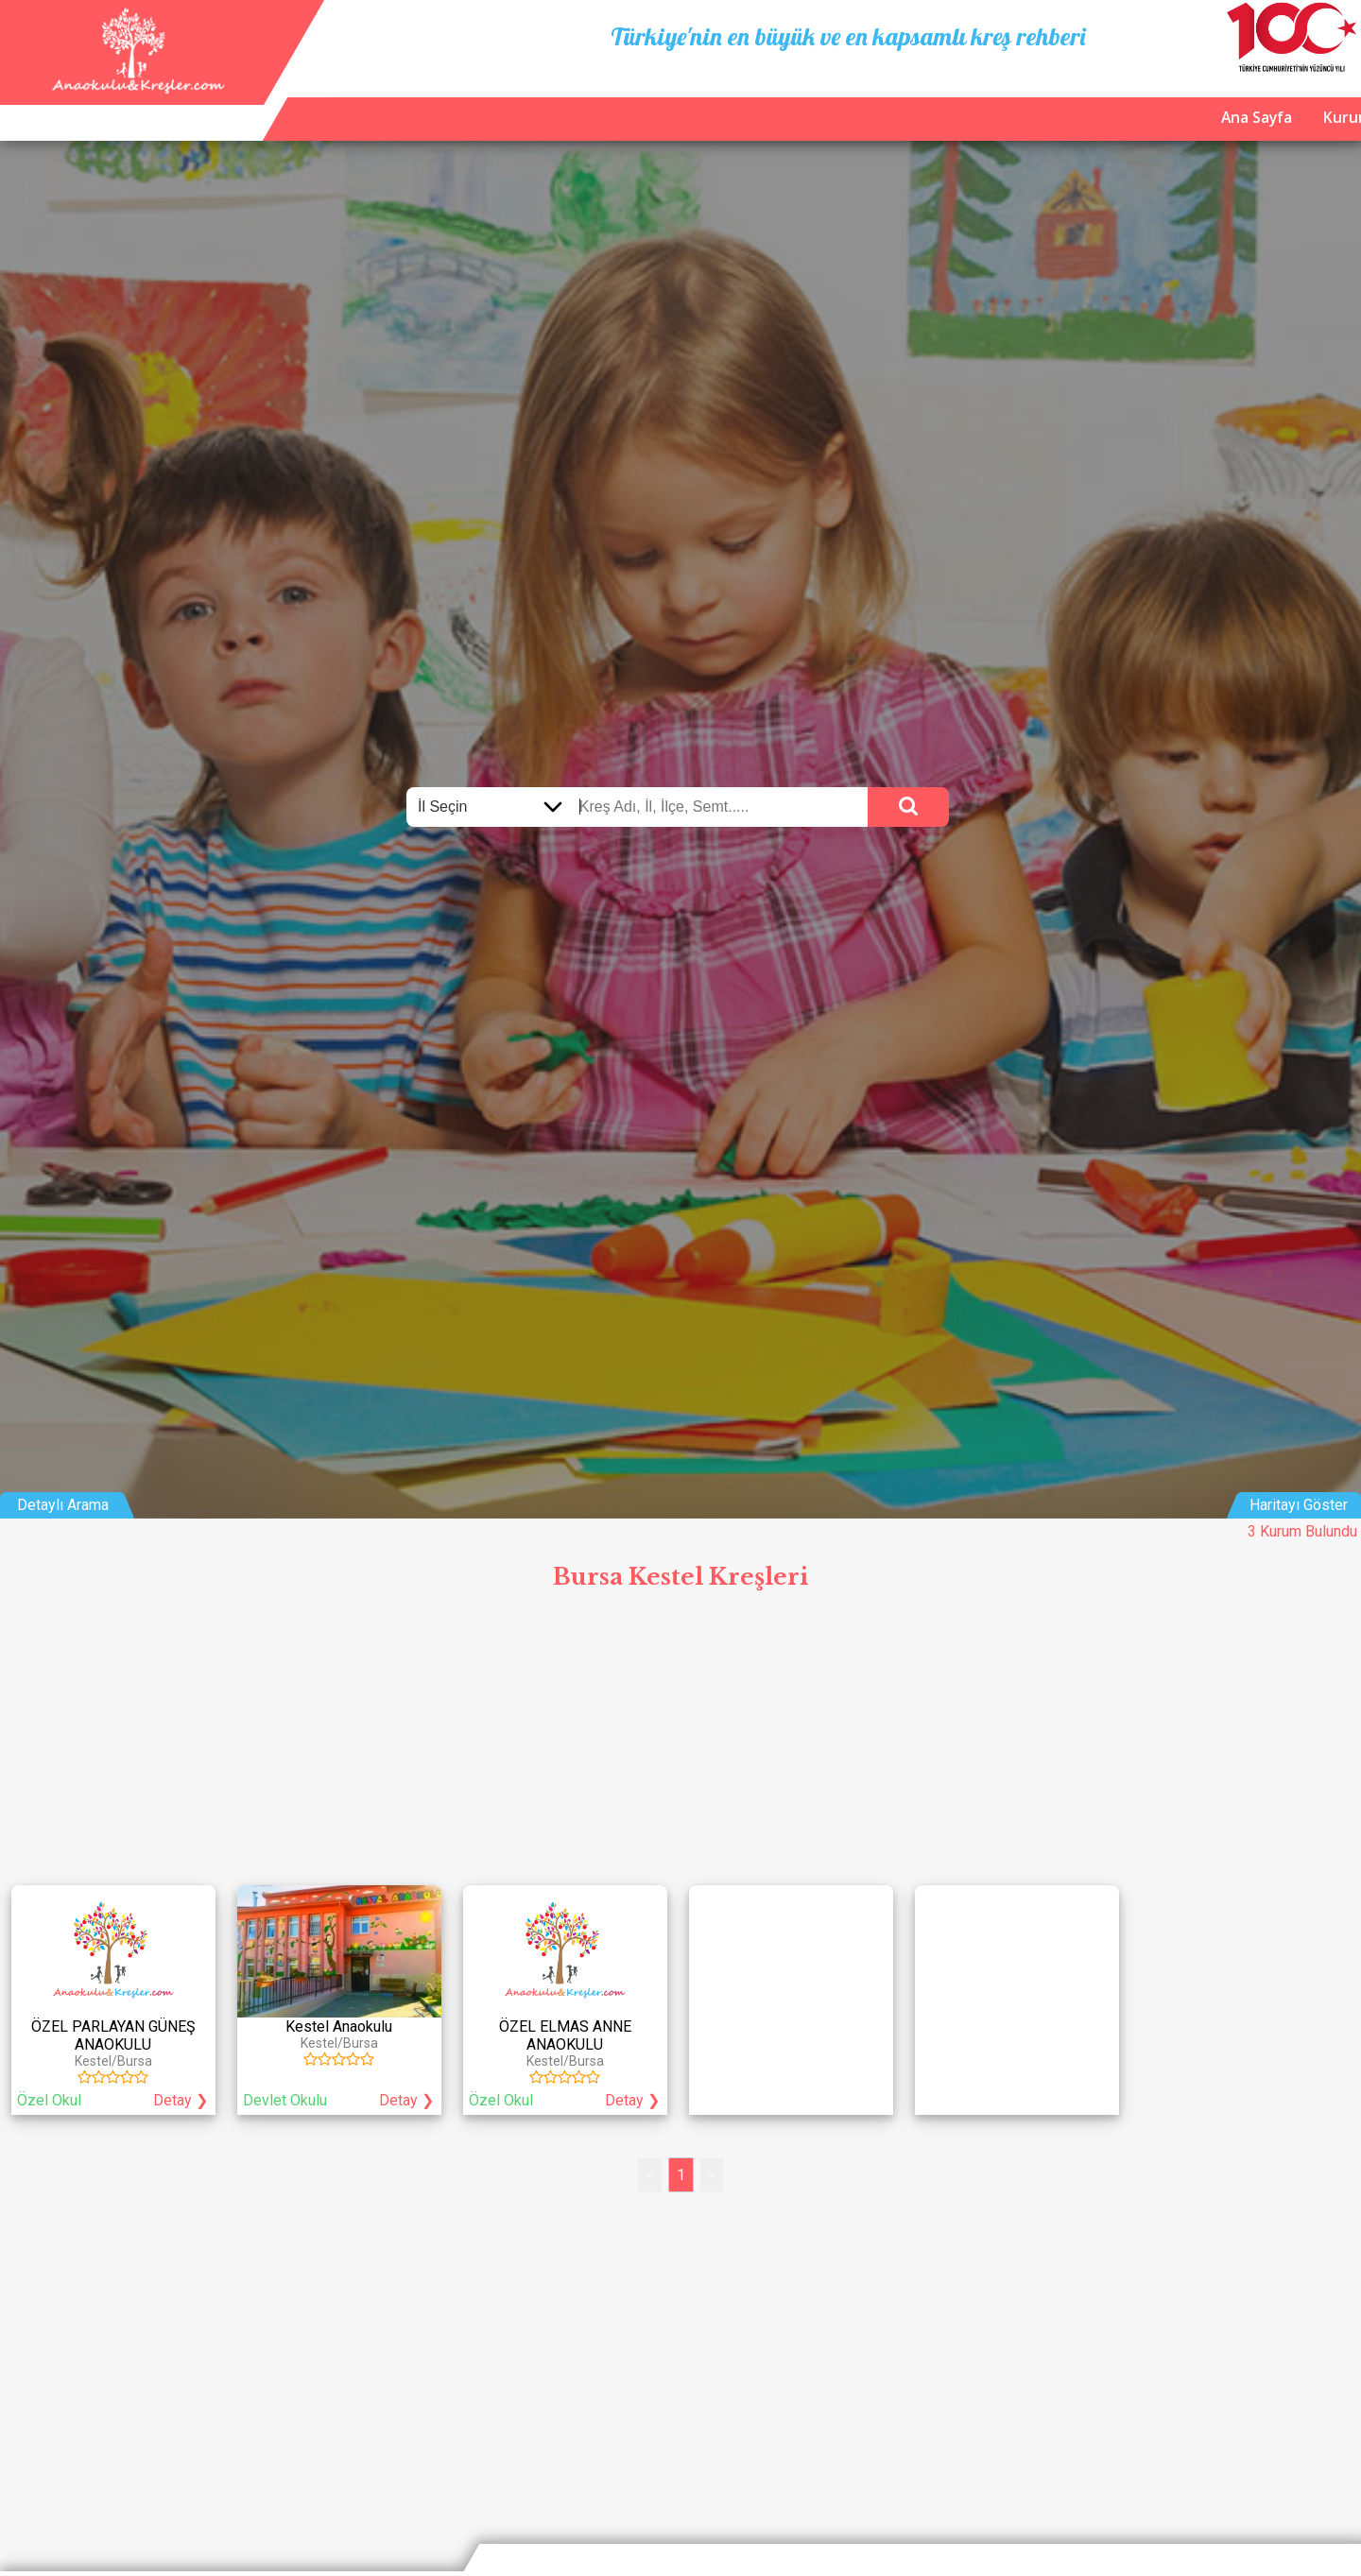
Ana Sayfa (1051, 103)
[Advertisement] (680, 1741)
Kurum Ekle (1158, 103)
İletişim (1257, 103)
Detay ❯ (180, 2100)
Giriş (1332, 103)
